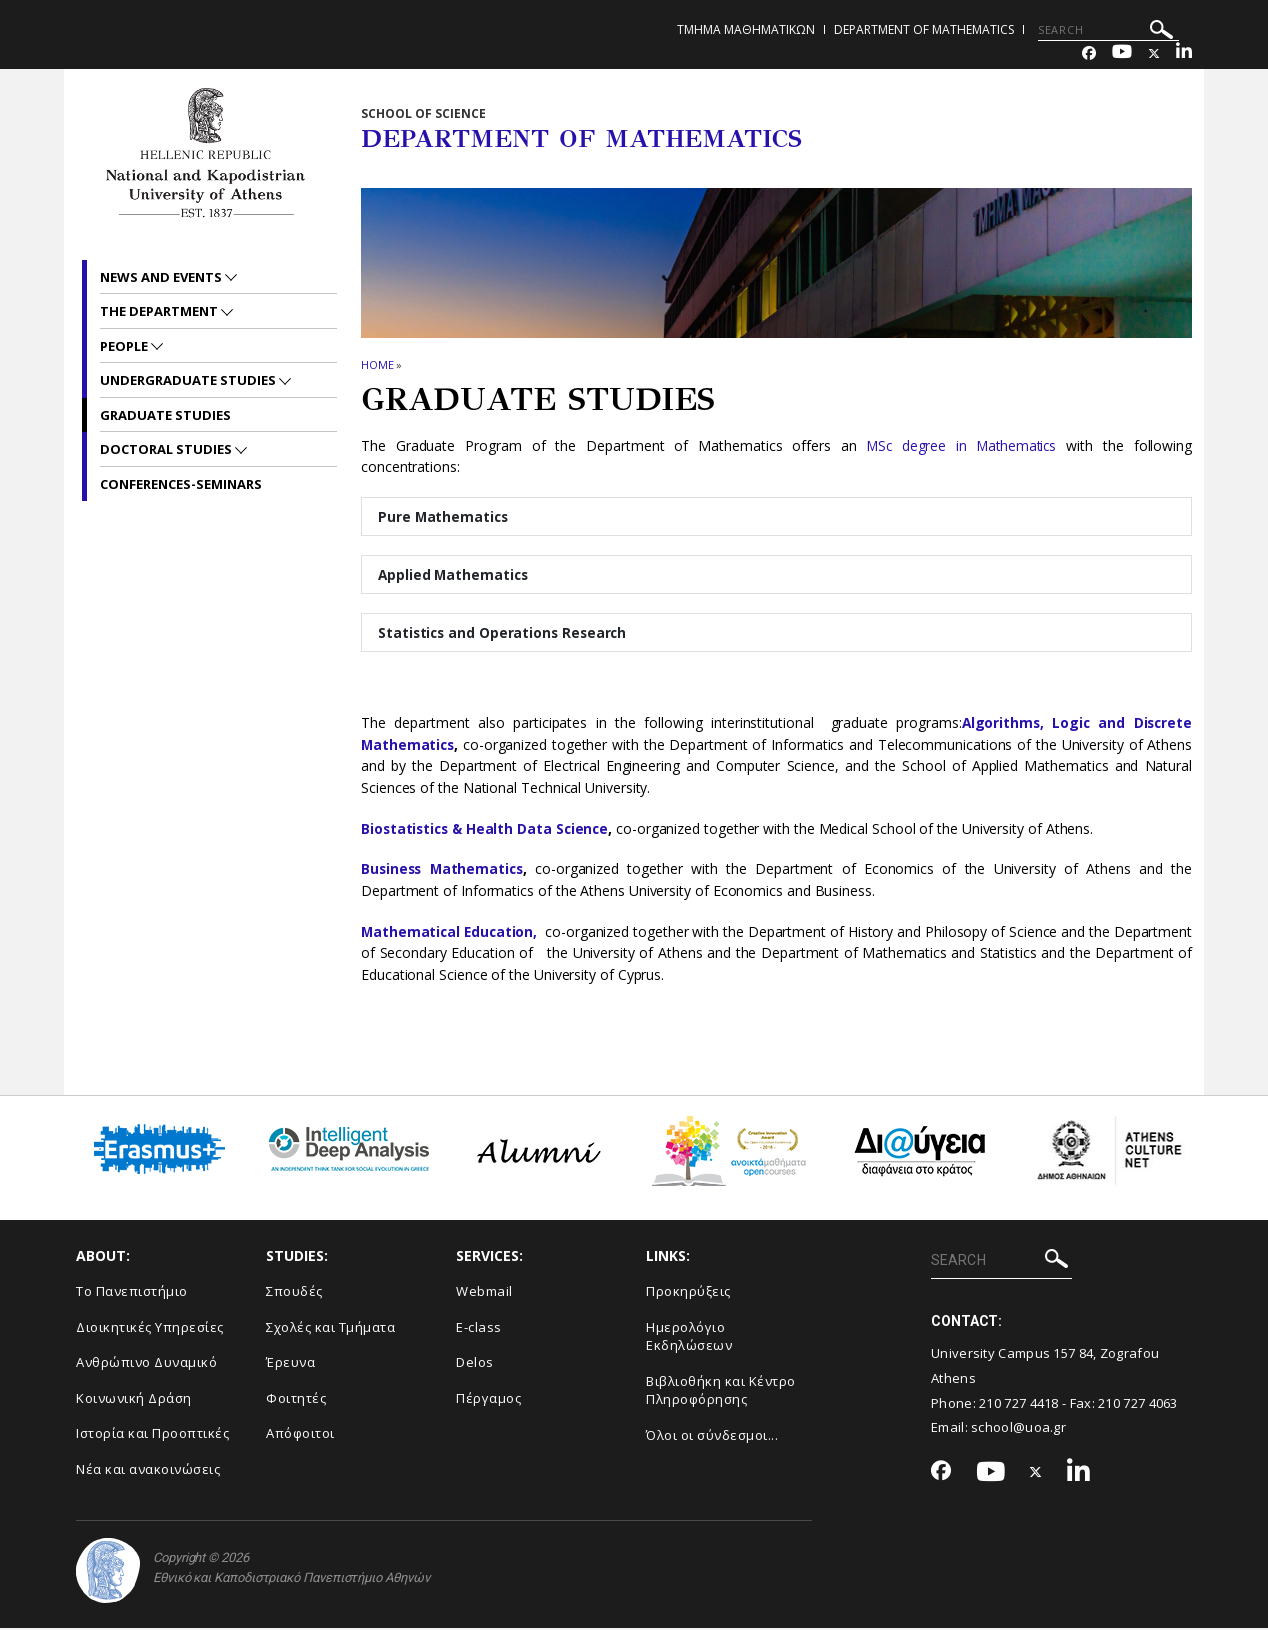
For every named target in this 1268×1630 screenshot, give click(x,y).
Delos (475, 1364)
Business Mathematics (444, 870)
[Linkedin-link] (1184, 53)
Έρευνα (290, 1364)
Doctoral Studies (167, 449)
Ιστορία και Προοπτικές (152, 1435)
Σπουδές (294, 1293)
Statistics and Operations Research (505, 633)
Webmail (484, 1293)
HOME (377, 364)
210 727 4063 (1138, 1404)
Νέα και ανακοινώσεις (148, 1471)
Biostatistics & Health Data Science (488, 830)
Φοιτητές (296, 1400)
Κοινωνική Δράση (134, 1400)
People (125, 346)
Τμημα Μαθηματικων (746, 29)
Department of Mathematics (924, 29)
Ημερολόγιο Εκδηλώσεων (689, 1337)
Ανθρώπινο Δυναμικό (146, 1364)
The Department (160, 311)
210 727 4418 (1019, 1404)
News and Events (162, 277)
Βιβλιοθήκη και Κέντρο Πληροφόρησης (721, 1392)
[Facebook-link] (1089, 53)
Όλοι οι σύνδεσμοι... (712, 1437)
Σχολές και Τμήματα (330, 1328)
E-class (479, 1328)
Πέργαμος (488, 1400)
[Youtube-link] (1122, 53)
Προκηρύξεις (688, 1293)
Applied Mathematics (454, 575)
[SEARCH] (1108, 30)
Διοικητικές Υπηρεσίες (150, 1328)
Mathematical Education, (453, 933)
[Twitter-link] (1154, 53)
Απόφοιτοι (300, 1435)
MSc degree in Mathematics (960, 445)
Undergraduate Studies (189, 380)
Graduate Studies (165, 415)
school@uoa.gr (1018, 1429)
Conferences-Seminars (181, 484)
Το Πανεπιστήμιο (132, 1293)
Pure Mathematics (444, 516)
